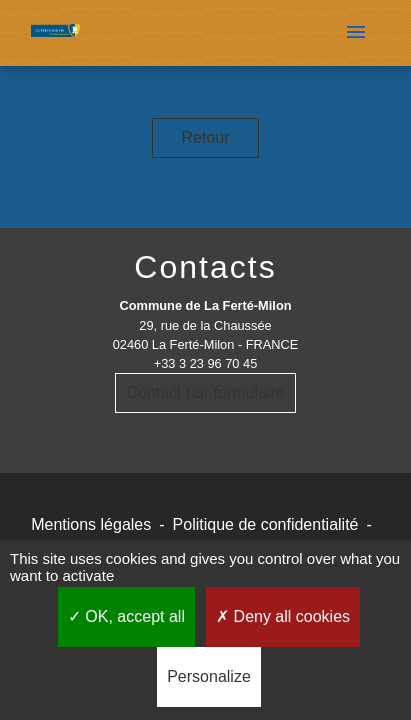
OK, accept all (126, 616)
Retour (205, 137)
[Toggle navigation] (356, 33)
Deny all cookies (283, 616)
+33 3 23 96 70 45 (206, 363)
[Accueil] (55, 33)
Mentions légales (91, 524)
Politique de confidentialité (266, 524)
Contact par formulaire (205, 392)
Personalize (209, 676)
